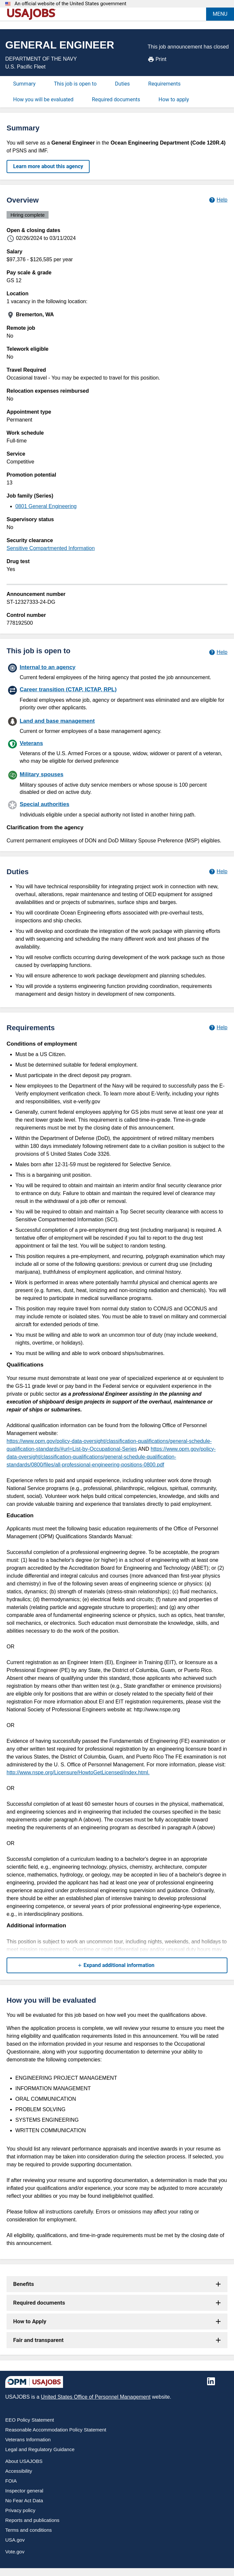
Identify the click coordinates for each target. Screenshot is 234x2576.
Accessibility (18, 2471)
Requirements (164, 84)
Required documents (116, 99)
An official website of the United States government (70, 3)
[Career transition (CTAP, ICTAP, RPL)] (117, 697)
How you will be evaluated (43, 99)
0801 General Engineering (46, 506)
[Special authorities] (117, 808)
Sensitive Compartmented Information (51, 548)
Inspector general (24, 2490)
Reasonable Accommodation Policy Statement (55, 2429)
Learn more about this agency (48, 166)
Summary (24, 84)
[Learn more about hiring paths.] (218, 652)
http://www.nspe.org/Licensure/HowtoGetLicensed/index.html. (78, 1772)
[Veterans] (117, 751)
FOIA (11, 2481)
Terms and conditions (28, 2530)
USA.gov (15, 2540)
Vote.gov (14, 2551)
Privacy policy (20, 2510)
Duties (122, 84)
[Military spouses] (117, 782)
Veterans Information (28, 2439)
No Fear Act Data (24, 2500)
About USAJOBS (23, 2461)
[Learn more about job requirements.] (218, 1027)
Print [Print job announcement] (157, 59)
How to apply (174, 99)
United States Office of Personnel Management (95, 2397)
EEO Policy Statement (29, 2420)
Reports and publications (32, 2520)
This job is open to (75, 84)
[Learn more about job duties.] (218, 871)
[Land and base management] (117, 725)
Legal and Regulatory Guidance (39, 2449)
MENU (220, 14)
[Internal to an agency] (117, 671)
